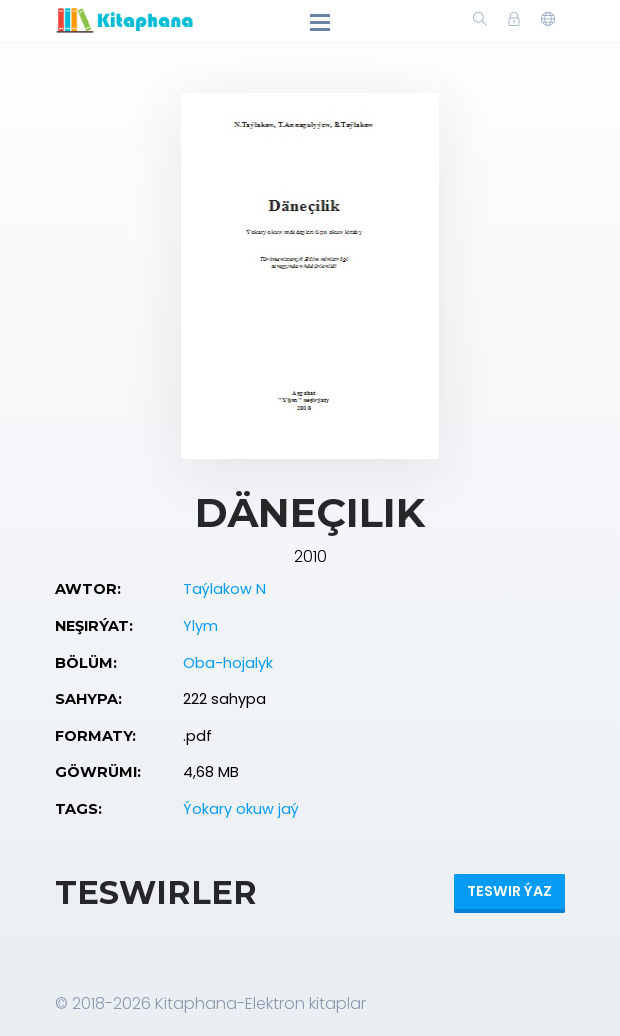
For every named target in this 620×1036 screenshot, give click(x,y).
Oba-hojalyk (228, 663)
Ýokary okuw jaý (241, 809)
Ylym (200, 626)
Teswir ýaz (509, 891)
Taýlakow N (224, 589)
